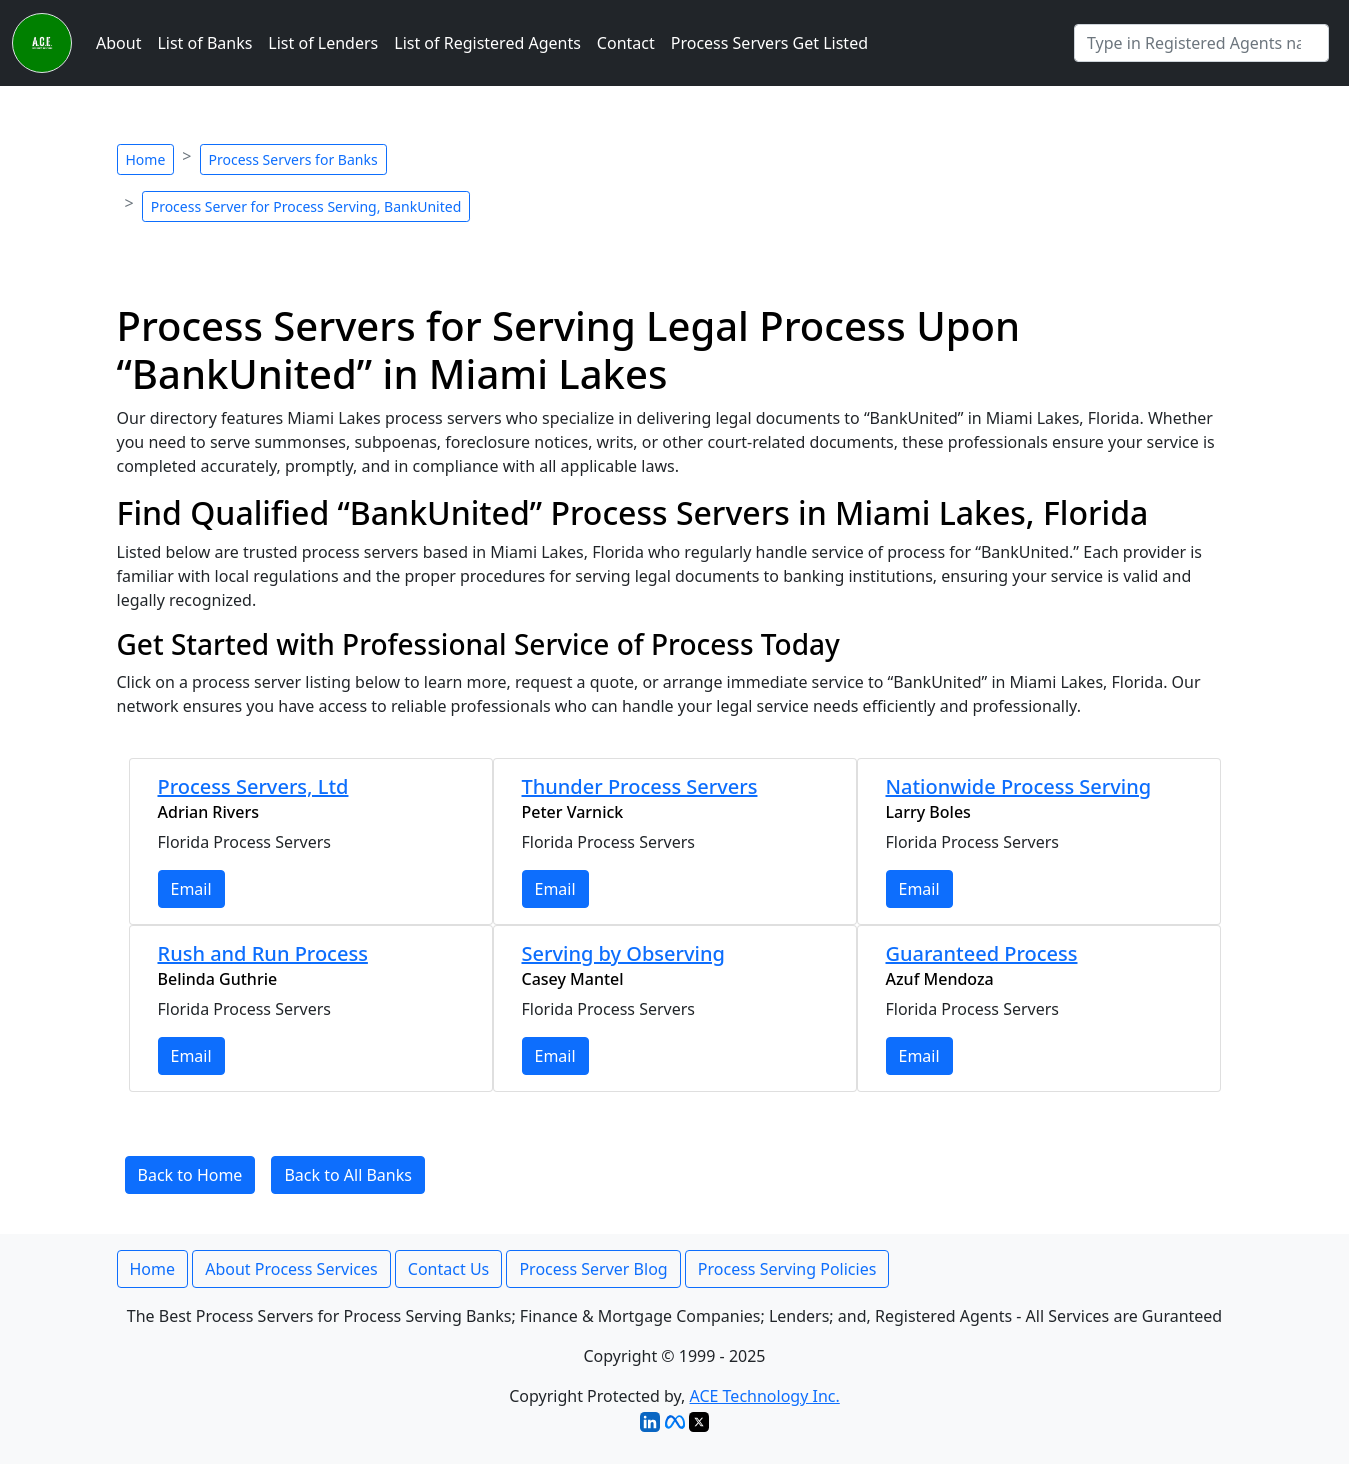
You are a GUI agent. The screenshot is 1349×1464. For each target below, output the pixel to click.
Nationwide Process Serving (1019, 786)
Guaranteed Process (982, 953)
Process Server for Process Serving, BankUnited (306, 206)
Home (146, 159)
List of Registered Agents (487, 43)
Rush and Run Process (263, 953)
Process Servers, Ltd (253, 786)
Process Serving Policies (787, 1269)
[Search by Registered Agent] (1201, 43)
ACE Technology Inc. (765, 1396)
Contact (626, 43)
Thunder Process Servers (640, 786)
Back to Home (190, 1175)
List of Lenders (323, 43)
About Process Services (291, 1269)
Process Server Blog (593, 1269)
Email (191, 889)
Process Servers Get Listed (769, 43)
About (118, 43)
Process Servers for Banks (293, 159)
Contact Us (448, 1269)
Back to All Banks (348, 1175)
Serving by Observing (623, 953)
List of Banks (204, 43)
